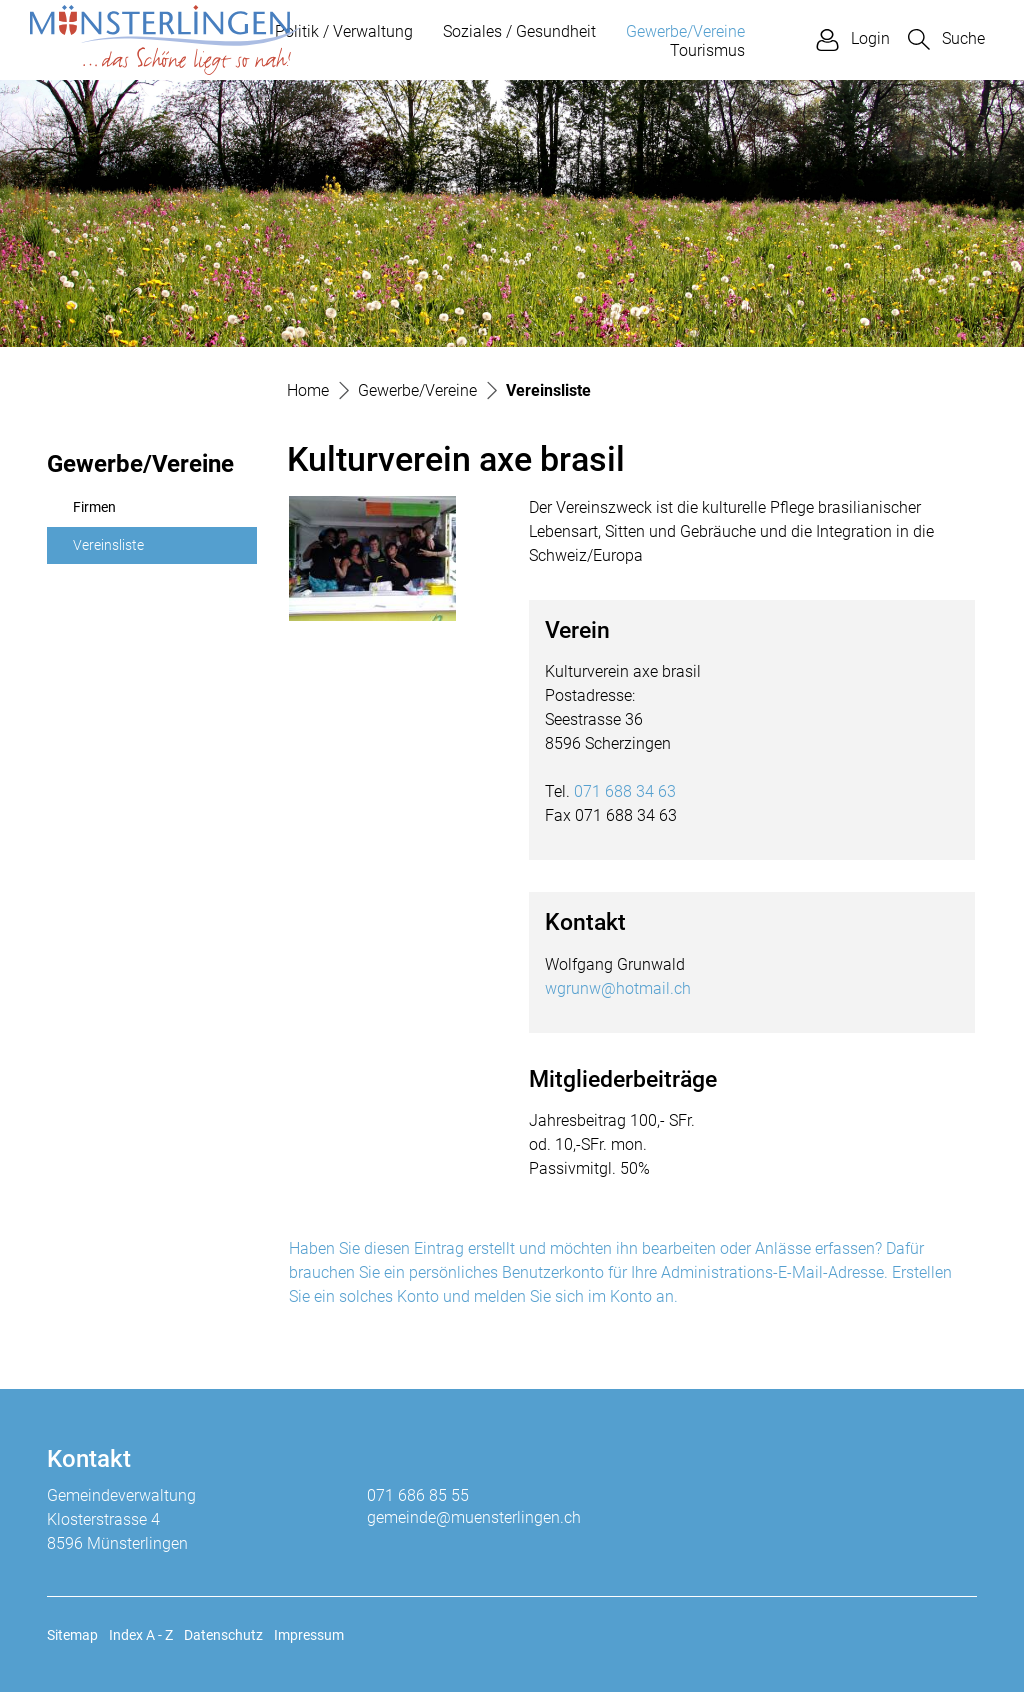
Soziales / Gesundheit (519, 31)
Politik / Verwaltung (344, 31)
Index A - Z (141, 1635)
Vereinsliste (121, 551)
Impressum (309, 1635)
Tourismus (707, 50)
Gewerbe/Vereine (685, 31)
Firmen (94, 507)
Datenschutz (223, 1635)
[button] (946, 39)
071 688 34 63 (625, 791)
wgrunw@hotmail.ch (618, 988)
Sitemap (72, 1635)
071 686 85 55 (418, 1495)
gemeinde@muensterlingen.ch (474, 1517)
